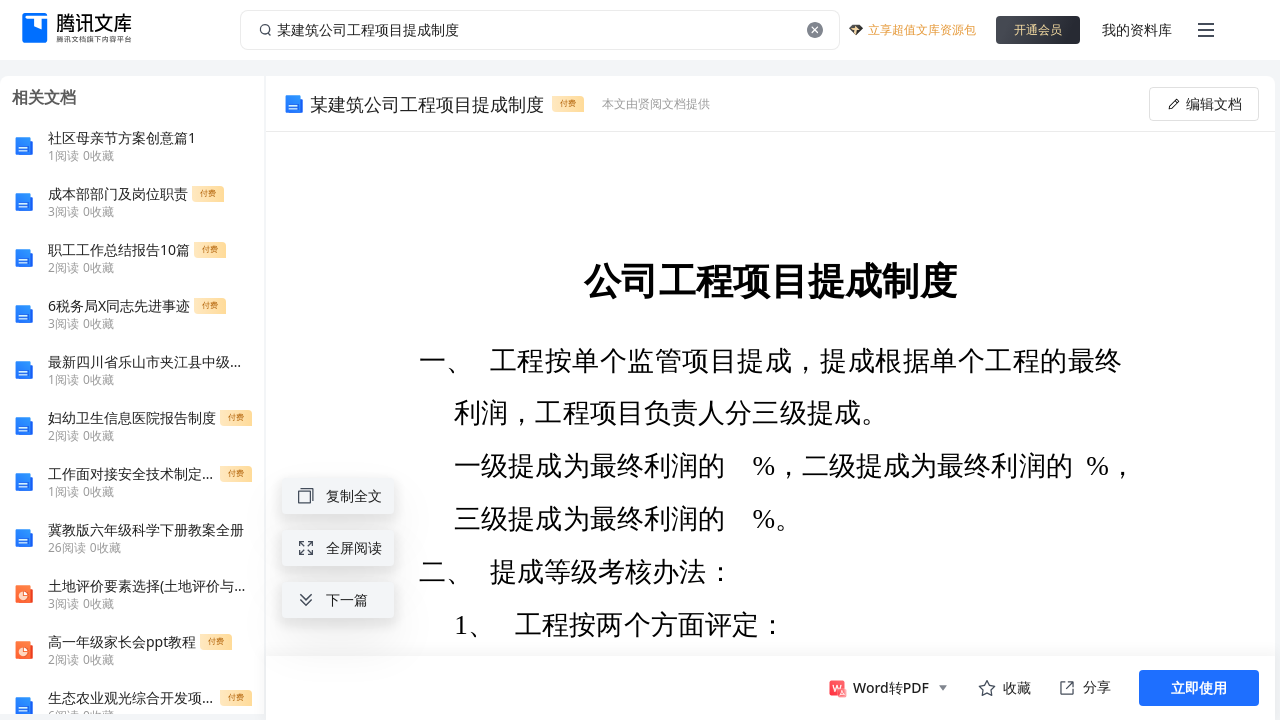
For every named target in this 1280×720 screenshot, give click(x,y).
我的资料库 (1137, 29)
